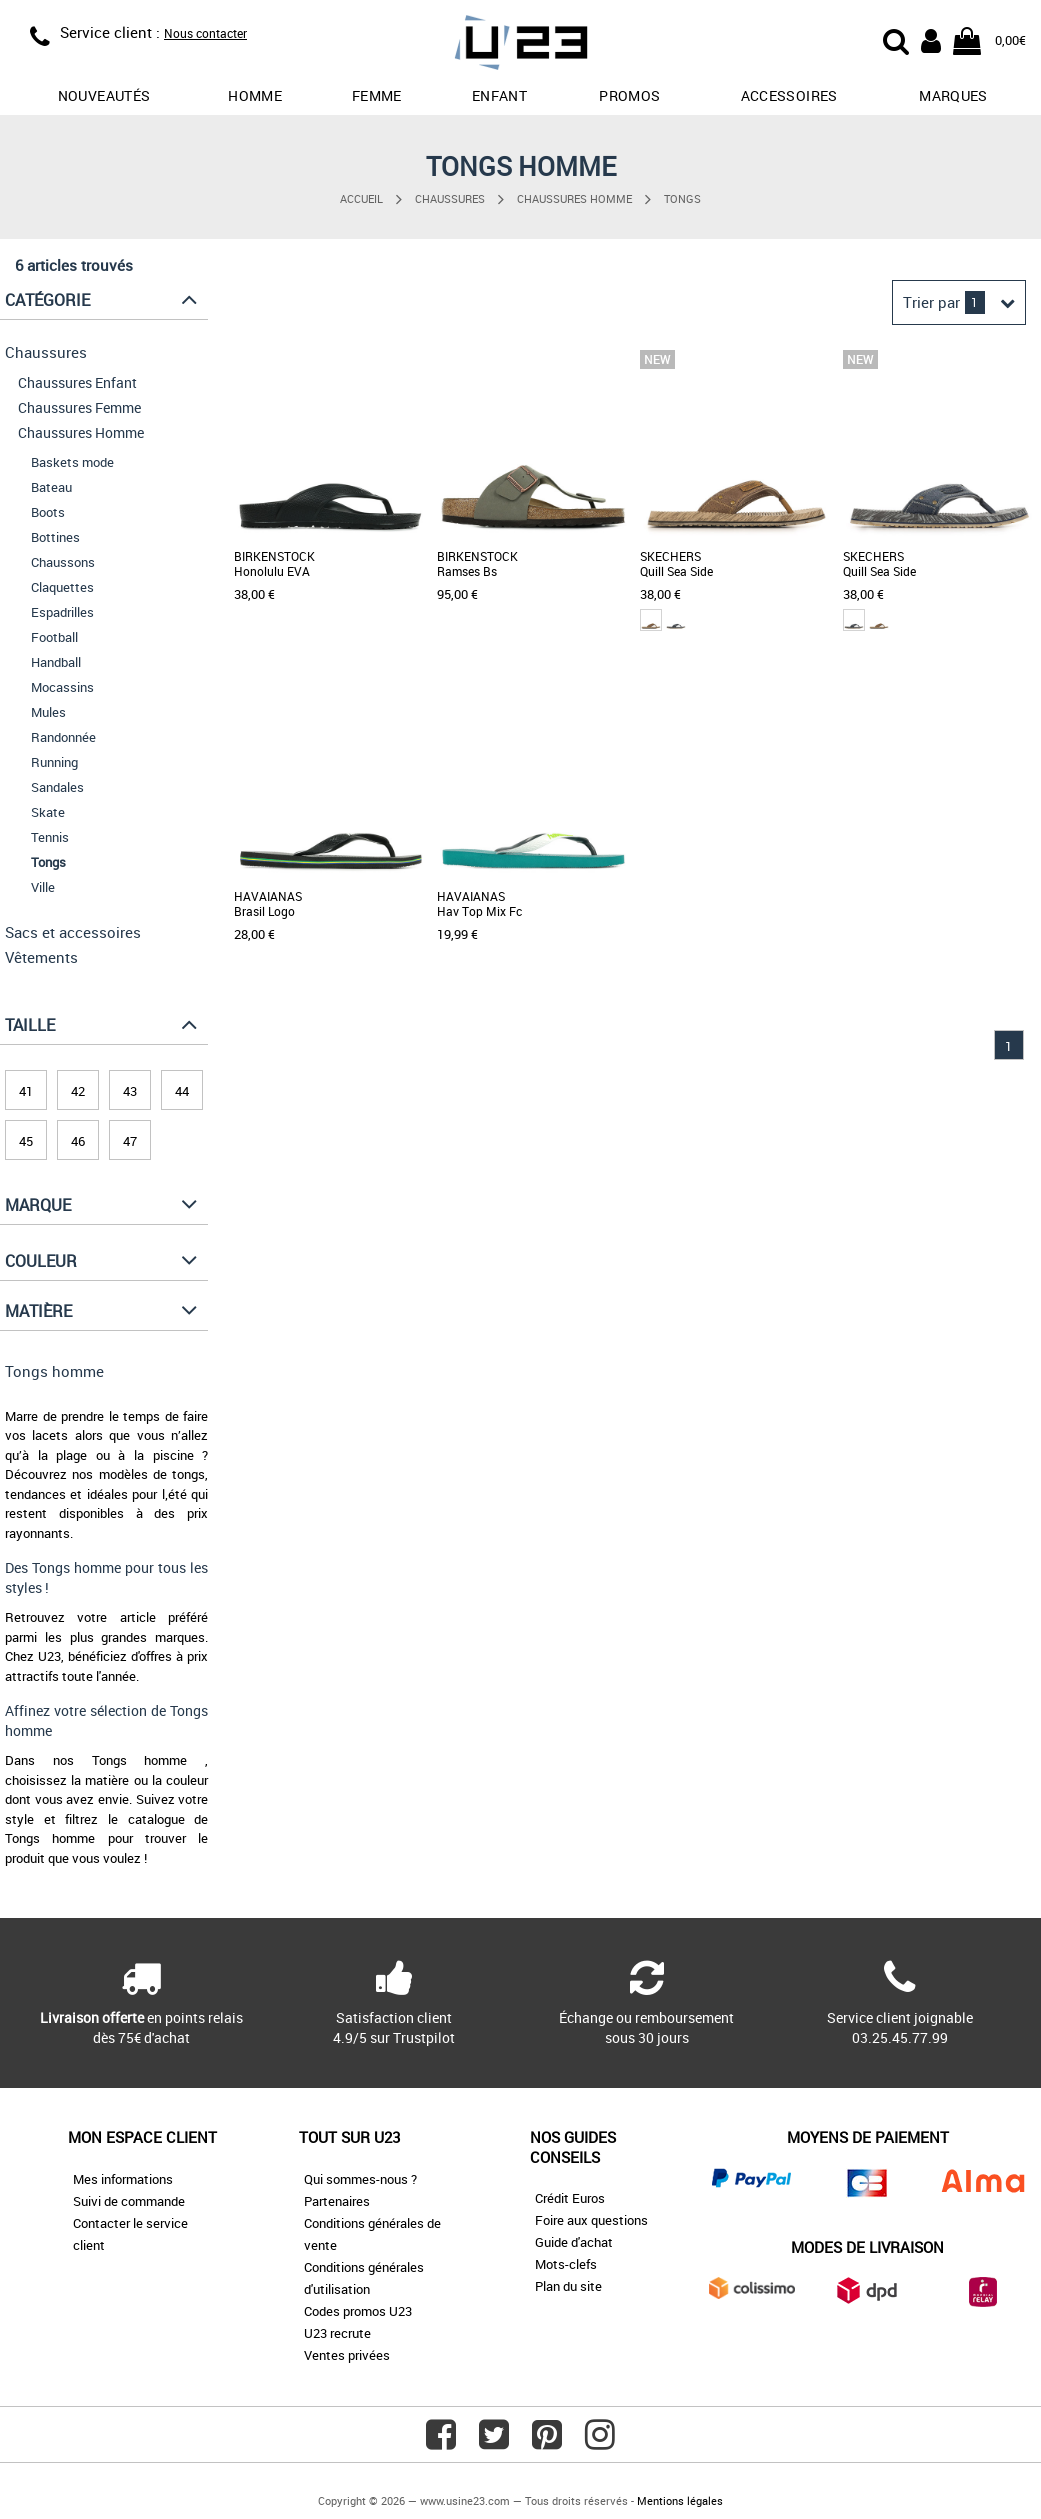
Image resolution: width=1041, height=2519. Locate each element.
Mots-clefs (566, 2264)
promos (629, 95)
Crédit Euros (570, 2198)
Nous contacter (205, 33)
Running (54, 762)
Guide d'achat (574, 2242)
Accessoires (789, 95)
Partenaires (337, 2201)
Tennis (50, 837)
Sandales (57, 787)
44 (182, 1091)
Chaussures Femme (79, 407)
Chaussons (63, 562)
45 (26, 1141)
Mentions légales (680, 2500)
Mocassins (62, 687)
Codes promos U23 (358, 2311)
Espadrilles (62, 612)
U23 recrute (337, 2333)
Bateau (51, 487)
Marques (953, 95)
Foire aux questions (591, 2220)
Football (54, 637)
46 (78, 1141)
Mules (48, 712)
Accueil (361, 198)
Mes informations (123, 2179)
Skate (48, 812)
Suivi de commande (129, 2201)
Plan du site (568, 2286)
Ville (43, 887)
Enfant (499, 95)
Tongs (682, 198)
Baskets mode (72, 462)
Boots (48, 512)
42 (78, 1091)
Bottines (55, 537)
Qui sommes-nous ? (360, 2179)
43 (130, 1091)
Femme (377, 95)
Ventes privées (347, 2355)
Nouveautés (104, 95)
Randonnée (63, 737)
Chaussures (450, 198)
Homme (255, 95)
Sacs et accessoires (73, 932)
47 (130, 1141)
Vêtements (41, 957)
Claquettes (62, 587)
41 (26, 1091)
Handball (56, 662)
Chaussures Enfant (77, 382)
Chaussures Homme (574, 198)
